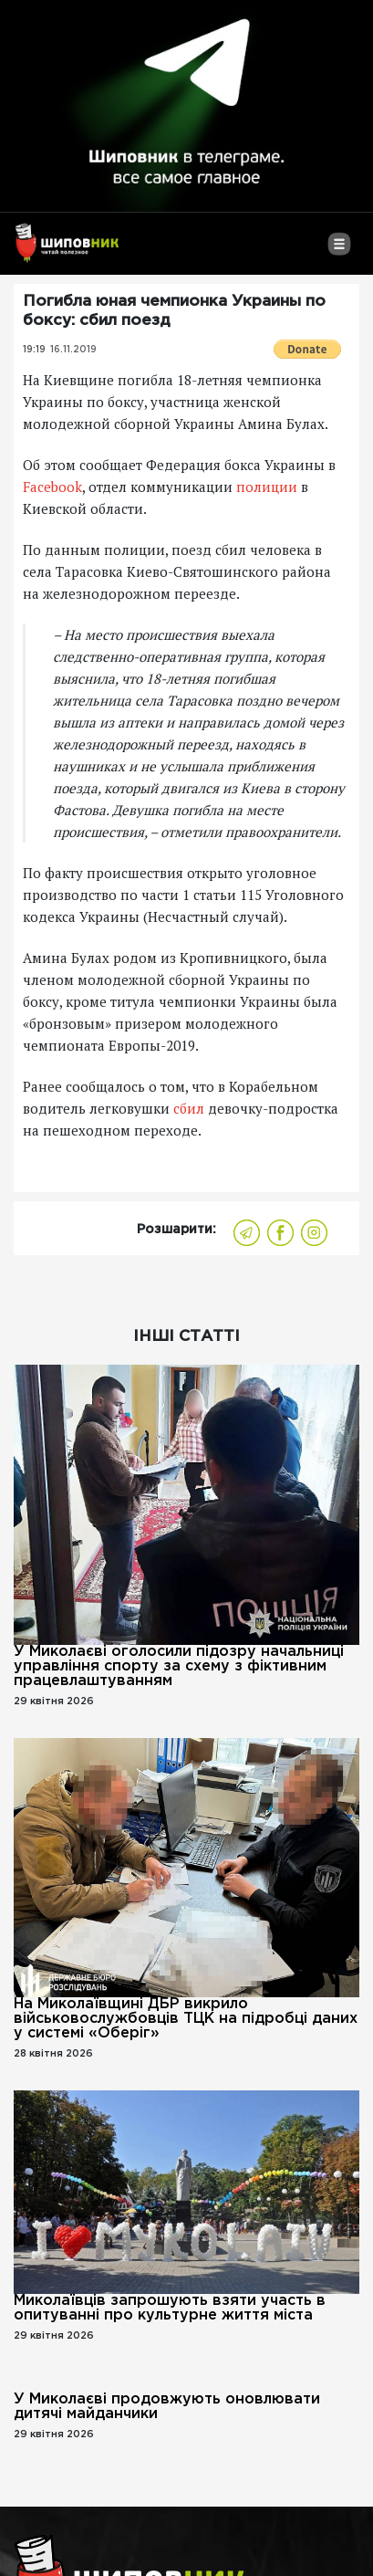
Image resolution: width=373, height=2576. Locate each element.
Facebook (52, 486)
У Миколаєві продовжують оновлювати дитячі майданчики (167, 2407)
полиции (266, 486)
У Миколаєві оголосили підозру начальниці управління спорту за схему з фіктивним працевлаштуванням (179, 1666)
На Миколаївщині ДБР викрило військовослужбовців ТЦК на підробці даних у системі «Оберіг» (185, 2018)
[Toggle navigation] (338, 251)
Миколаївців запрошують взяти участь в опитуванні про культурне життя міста (170, 2308)
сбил (188, 1108)
